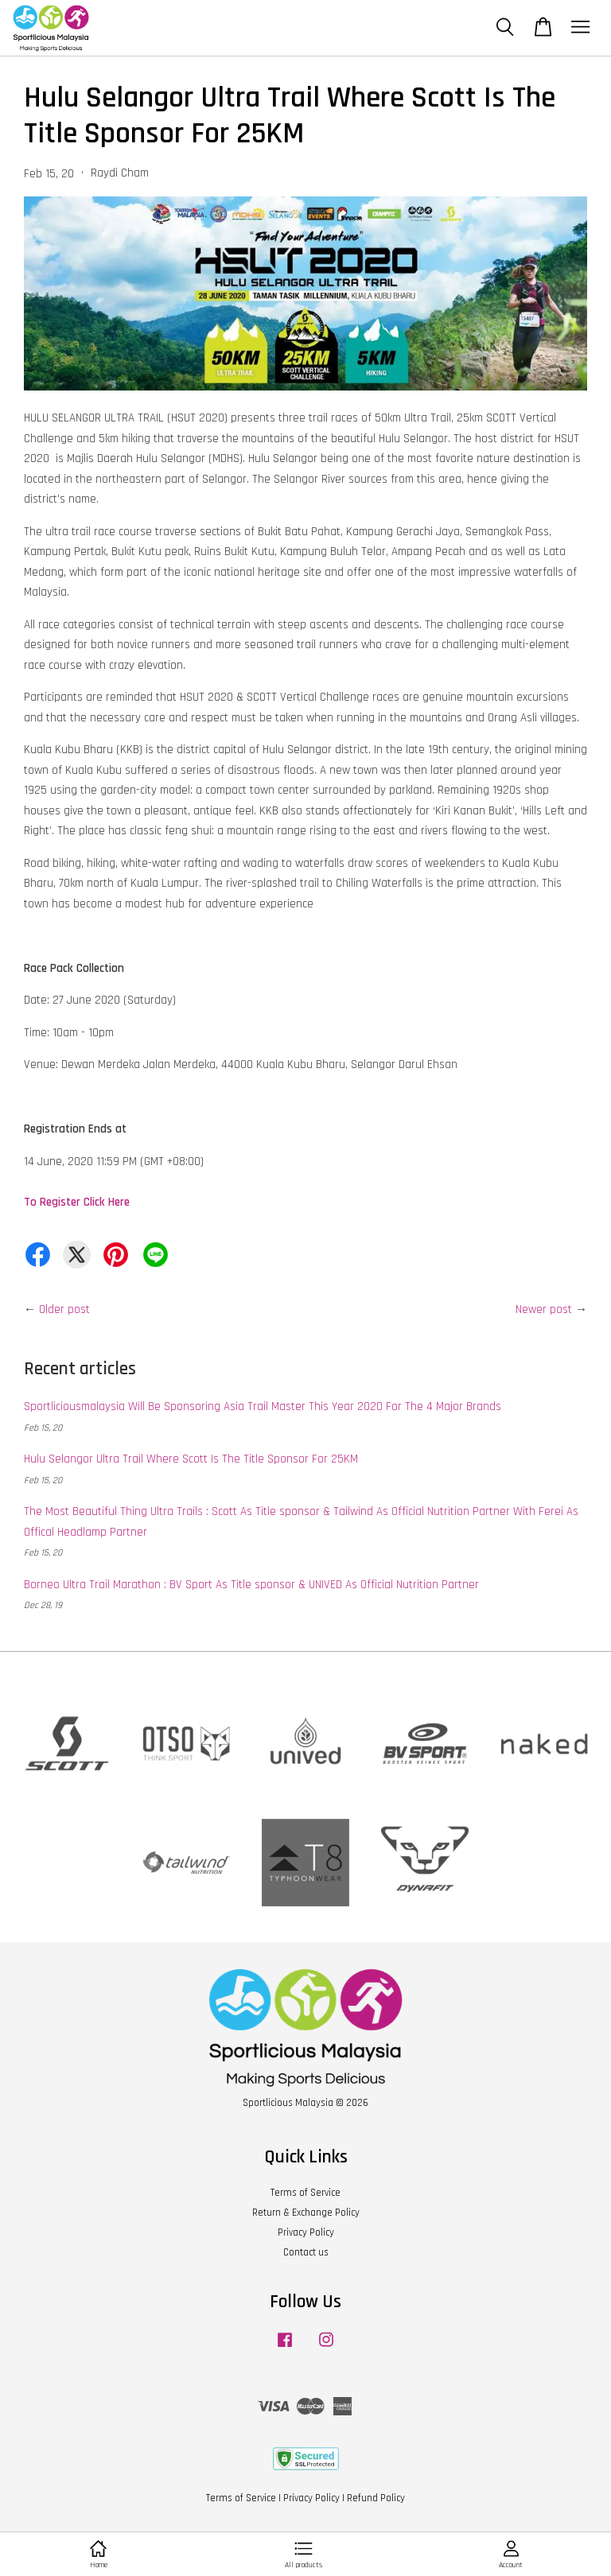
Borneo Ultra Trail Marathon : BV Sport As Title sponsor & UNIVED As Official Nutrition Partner (251, 1584)
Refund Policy (376, 2498)
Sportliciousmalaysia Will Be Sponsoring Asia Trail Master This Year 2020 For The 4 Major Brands (262, 1406)
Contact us (306, 2252)
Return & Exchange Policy (306, 2212)
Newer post (544, 1309)
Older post (64, 1309)
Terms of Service (305, 2192)
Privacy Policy (306, 2232)
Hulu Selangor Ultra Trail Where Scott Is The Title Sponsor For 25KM (191, 1459)
